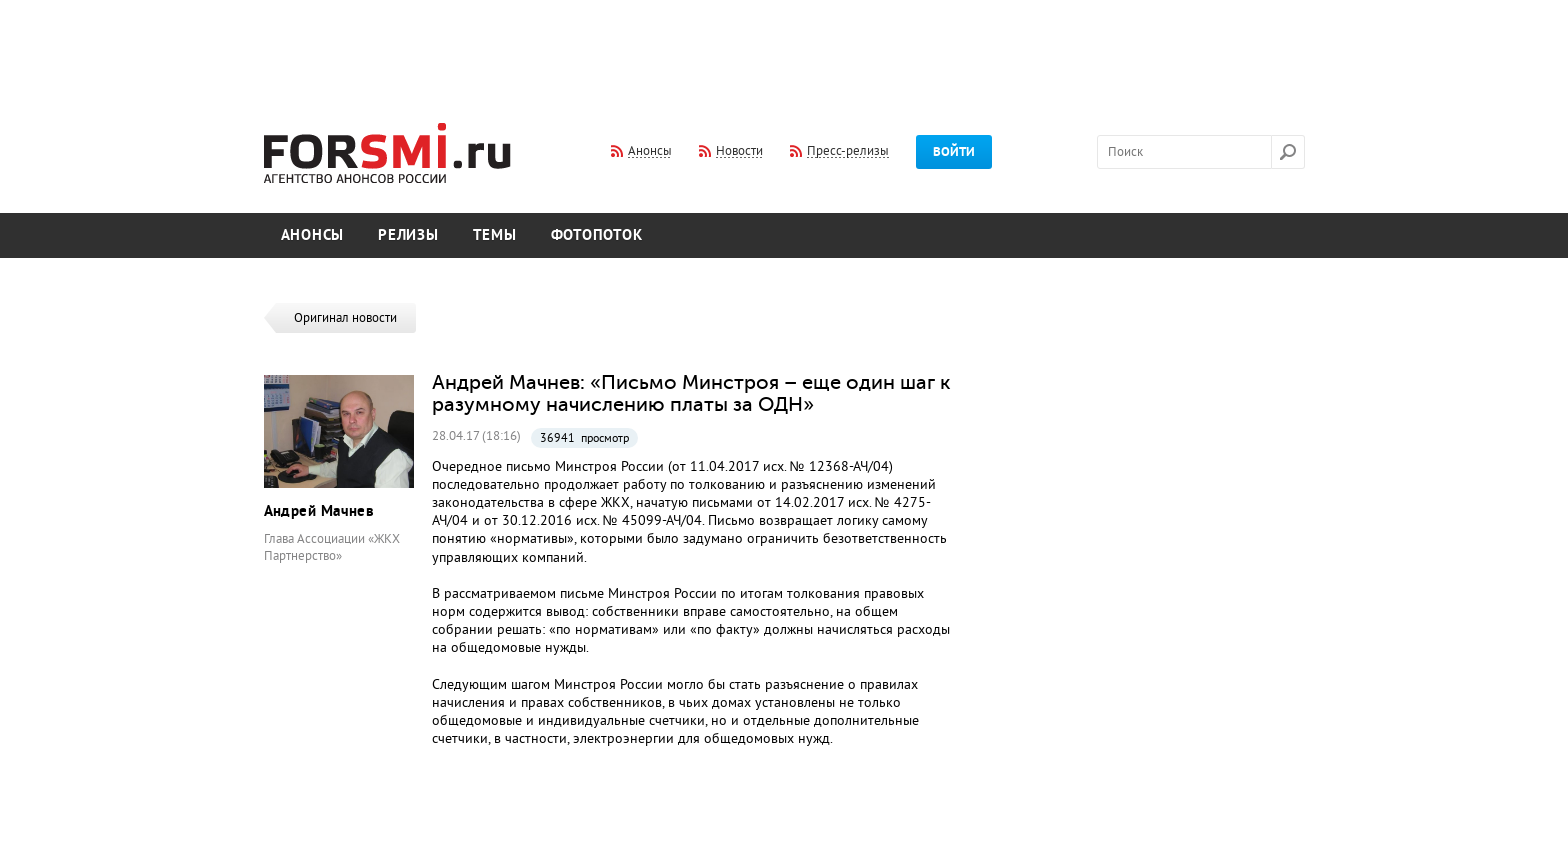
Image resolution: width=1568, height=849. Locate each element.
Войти (954, 152)
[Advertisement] (784, 48)
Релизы (408, 235)
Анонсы (313, 235)
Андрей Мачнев (319, 511)
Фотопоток (597, 235)
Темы (495, 235)
